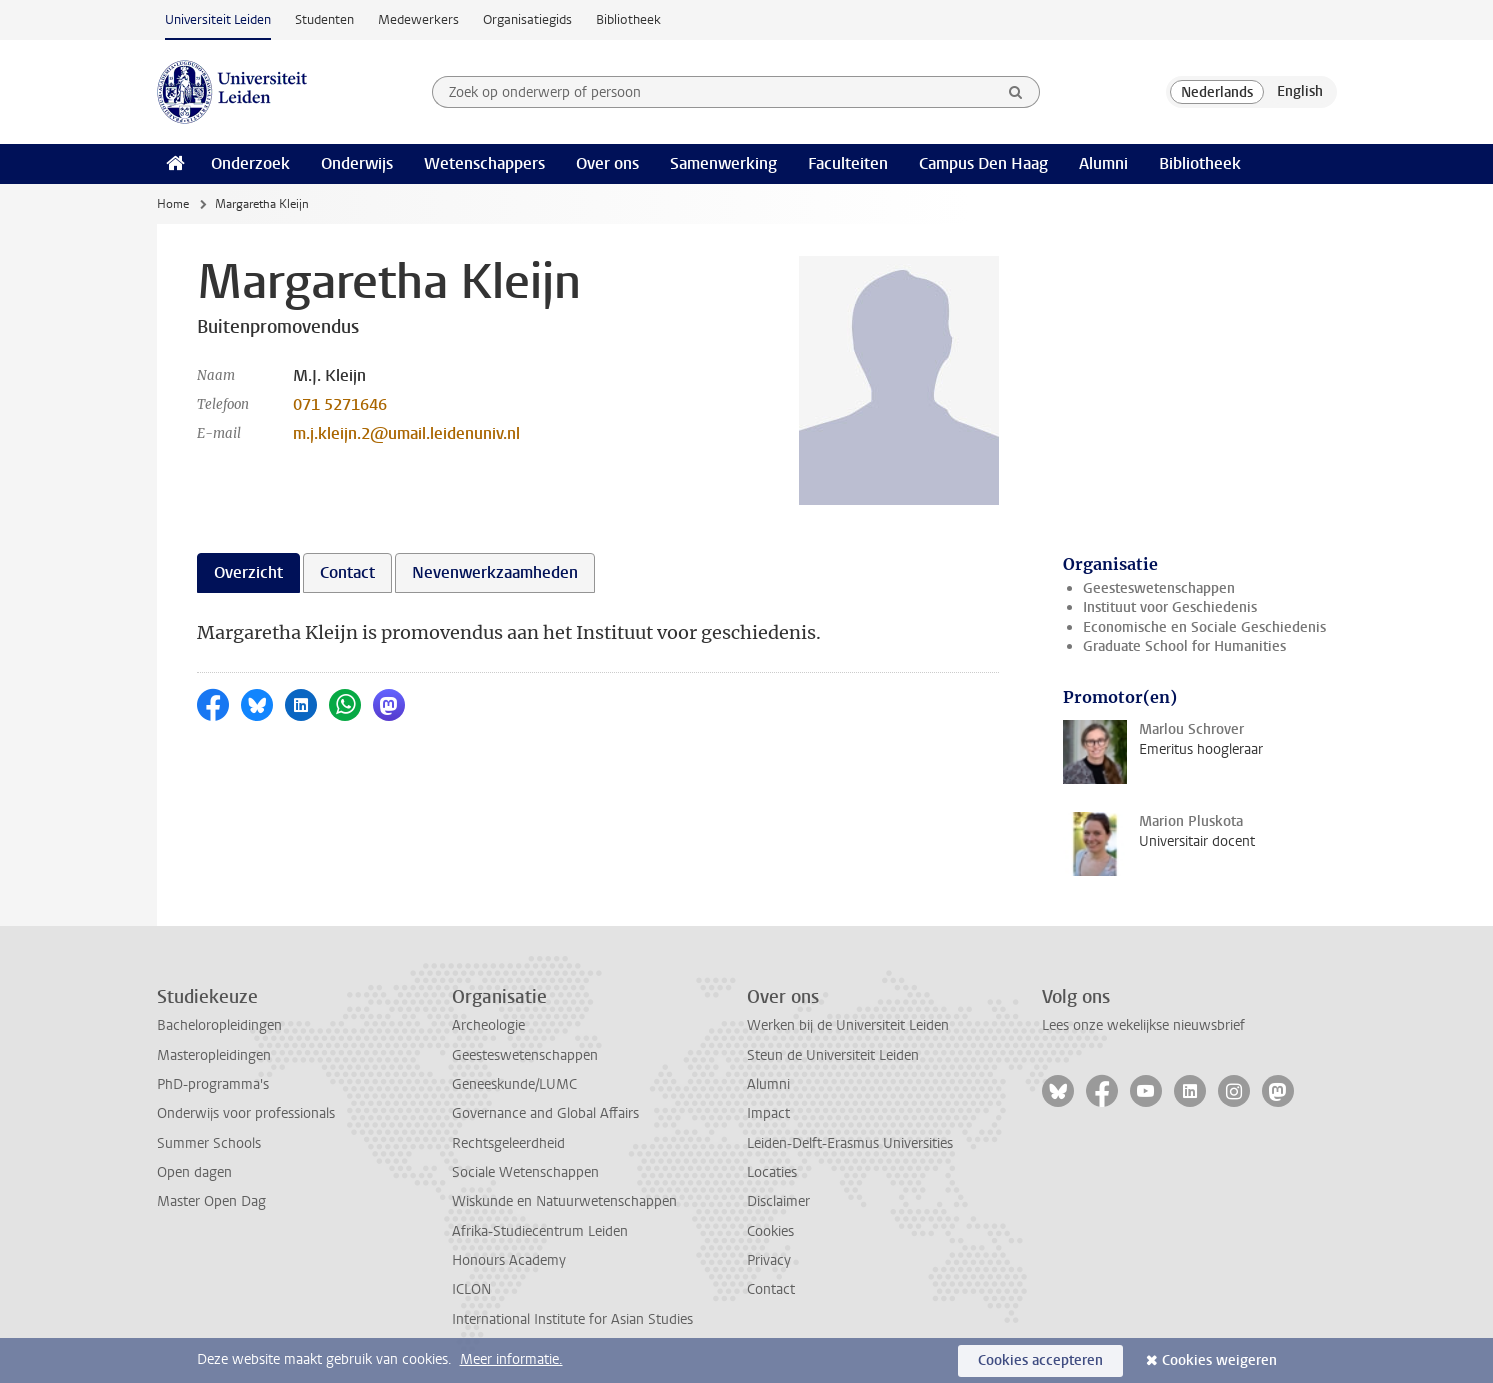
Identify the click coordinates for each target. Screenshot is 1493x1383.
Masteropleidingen (214, 1055)
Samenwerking (723, 163)
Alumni (1103, 163)
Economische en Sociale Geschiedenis (1204, 627)
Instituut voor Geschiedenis (1170, 607)
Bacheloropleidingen (219, 1025)
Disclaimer (778, 1201)
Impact (768, 1113)
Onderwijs (357, 163)
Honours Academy (509, 1260)
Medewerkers (418, 19)
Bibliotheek (628, 19)
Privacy (769, 1260)
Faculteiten (848, 163)
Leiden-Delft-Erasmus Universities (850, 1143)
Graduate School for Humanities (1184, 646)
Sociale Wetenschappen (525, 1172)
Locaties (772, 1172)
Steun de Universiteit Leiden (833, 1055)
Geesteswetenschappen (1159, 588)
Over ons (607, 163)
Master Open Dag (211, 1201)
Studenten (324, 19)
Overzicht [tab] (248, 572)
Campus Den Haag (983, 163)
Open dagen (194, 1172)
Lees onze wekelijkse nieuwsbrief (1143, 1025)
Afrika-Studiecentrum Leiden (540, 1231)
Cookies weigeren (1219, 1360)
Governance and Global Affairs (545, 1113)
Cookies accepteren (1040, 1360)
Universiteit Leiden (218, 19)
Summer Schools (209, 1143)
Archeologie (488, 1025)
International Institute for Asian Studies (572, 1319)
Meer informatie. (511, 1359)
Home (173, 204)
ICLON (471, 1289)
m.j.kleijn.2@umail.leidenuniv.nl (406, 433)
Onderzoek (250, 163)
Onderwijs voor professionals (246, 1113)
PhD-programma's (213, 1084)
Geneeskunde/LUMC (514, 1084)
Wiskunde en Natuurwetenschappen (564, 1201)
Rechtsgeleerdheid (508, 1143)
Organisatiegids (527, 19)
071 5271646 (340, 404)
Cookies (770, 1231)
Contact (771, 1289)
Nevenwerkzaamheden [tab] (495, 572)
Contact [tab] (347, 572)
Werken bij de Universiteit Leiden (848, 1025)
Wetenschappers (484, 163)
